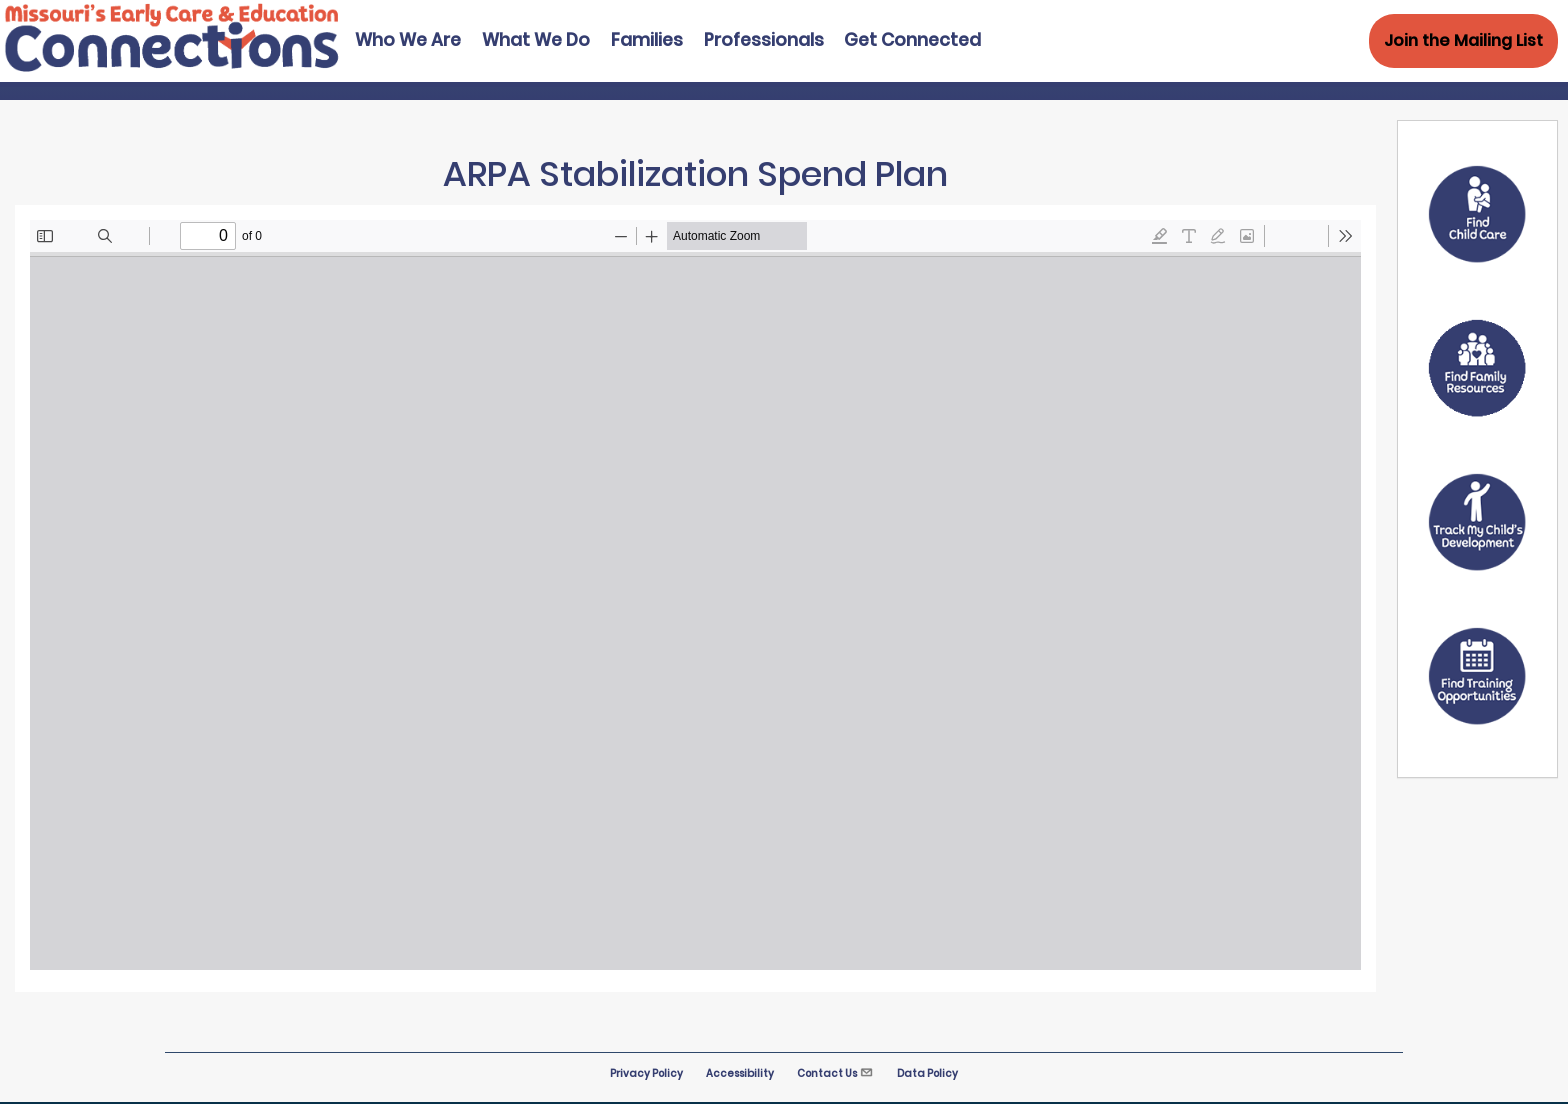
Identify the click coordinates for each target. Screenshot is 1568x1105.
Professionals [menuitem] (764, 40)
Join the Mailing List (1463, 40)
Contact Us (835, 1073)
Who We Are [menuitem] (408, 40)
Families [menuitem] (647, 40)
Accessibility (740, 1073)
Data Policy (927, 1073)
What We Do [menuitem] (536, 40)
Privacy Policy (646, 1073)
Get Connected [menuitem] (912, 40)
